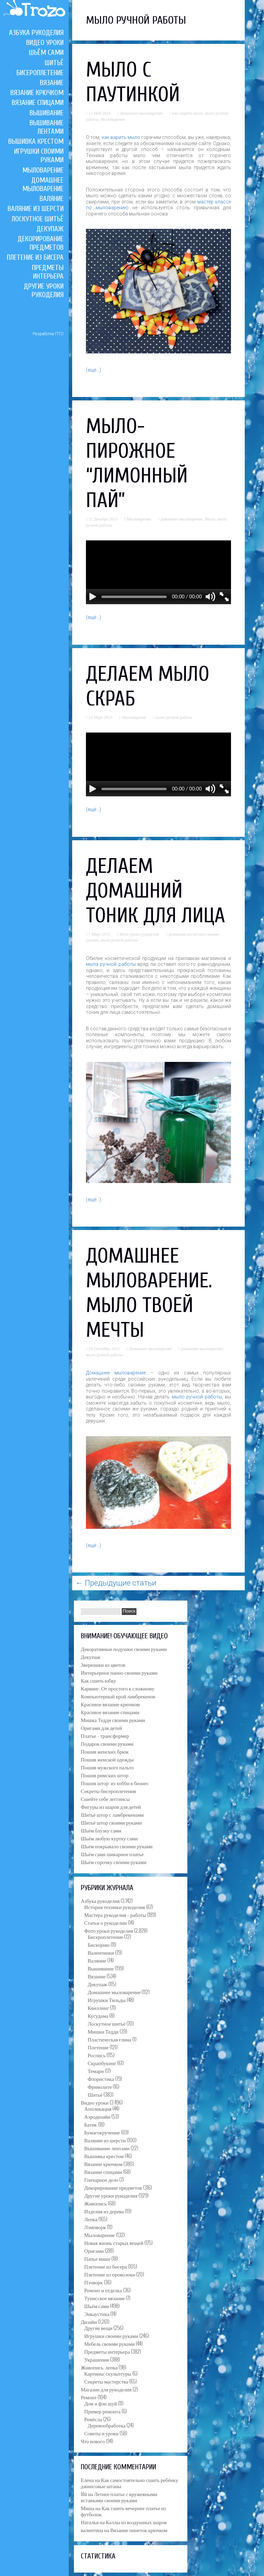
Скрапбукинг (102, 2062)
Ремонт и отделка (103, 2290)
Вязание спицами (38, 102)
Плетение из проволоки (109, 2274)
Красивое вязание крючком (110, 1704)
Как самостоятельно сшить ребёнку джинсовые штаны (129, 2483)
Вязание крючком (37, 93)
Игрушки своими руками (111, 2335)
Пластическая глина (109, 2039)
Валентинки (101, 1952)
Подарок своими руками (107, 1743)
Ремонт (89, 2397)
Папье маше (97, 2258)
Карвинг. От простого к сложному (117, 1688)
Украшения (96, 2359)
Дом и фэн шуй (100, 2403)
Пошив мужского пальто (107, 1767)
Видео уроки (45, 42)
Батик (90, 2124)
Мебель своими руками (109, 2343)
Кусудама (98, 2015)
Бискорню (99, 1944)
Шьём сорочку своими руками (113, 1861)
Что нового (93, 2441)
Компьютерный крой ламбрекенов (118, 1696)
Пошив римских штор (104, 1775)
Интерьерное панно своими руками (119, 1672)
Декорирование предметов (41, 243)
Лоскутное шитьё (38, 219)
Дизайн (89, 2321)
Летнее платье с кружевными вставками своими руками (119, 2497)
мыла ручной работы (111, 964)
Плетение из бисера (35, 257)
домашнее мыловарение (181, 519)
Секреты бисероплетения (108, 1790)
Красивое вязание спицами (110, 1712)
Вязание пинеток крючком (138, 2529)
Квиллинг (98, 2007)
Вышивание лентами (47, 127)
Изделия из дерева (104, 2211)
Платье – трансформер (105, 1735)
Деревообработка (106, 2425)
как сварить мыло (187, 113)
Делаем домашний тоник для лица (155, 891)
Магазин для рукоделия (106, 2389)
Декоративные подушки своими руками (124, 1648)
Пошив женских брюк (105, 1751)
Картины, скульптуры (107, 2373)
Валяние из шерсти (36, 208)
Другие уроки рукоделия (44, 290)
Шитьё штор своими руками (111, 1822)
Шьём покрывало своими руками (117, 1846)
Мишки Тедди (103, 2031)
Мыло (210, 519)
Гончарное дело (101, 2179)
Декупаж (50, 229)
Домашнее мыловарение (43, 184)
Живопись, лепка (99, 2367)
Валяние (52, 199)
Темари (96, 2070)
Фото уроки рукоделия (139, 934)
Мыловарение (43, 170)
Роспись (97, 2055)
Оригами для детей (101, 1727)
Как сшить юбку (98, 1680)
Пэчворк (93, 2282)
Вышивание (47, 113)
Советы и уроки (101, 2433)
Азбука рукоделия (36, 32)
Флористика (101, 2078)
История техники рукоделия (114, 1906)
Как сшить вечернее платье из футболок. (123, 2511)
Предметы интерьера (48, 272)
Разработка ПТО (48, 333)
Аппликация (97, 2108)
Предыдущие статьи (116, 1583)
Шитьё (54, 63)
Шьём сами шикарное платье (112, 1854)
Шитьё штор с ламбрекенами (112, 1814)
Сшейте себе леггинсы (105, 1798)
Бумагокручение (102, 2132)
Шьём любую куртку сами (109, 1838)
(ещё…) (93, 370)
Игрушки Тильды (107, 1999)
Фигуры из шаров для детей (111, 1806)
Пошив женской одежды (107, 1759)
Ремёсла (93, 2419)
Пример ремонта (102, 2411)
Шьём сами (46, 52)
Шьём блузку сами (101, 1830)
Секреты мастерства (106, 2381)
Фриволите (100, 2086)
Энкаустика (96, 2313)
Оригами (94, 2250)
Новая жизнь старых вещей (113, 2242)
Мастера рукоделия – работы (115, 1914)
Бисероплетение (40, 73)
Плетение (98, 2047)
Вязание (52, 83)
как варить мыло (121, 137)
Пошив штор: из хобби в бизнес (115, 1783)
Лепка (90, 2219)
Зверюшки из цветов (103, 1664)
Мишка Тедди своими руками (113, 1719)
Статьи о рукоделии (105, 1922)
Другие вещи (98, 2327)
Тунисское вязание (104, 2298)
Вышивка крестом (36, 141)
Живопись (95, 2203)
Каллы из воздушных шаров (136, 2522)
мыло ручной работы (173, 717)
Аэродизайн (97, 2116)
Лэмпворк (95, 2226)
